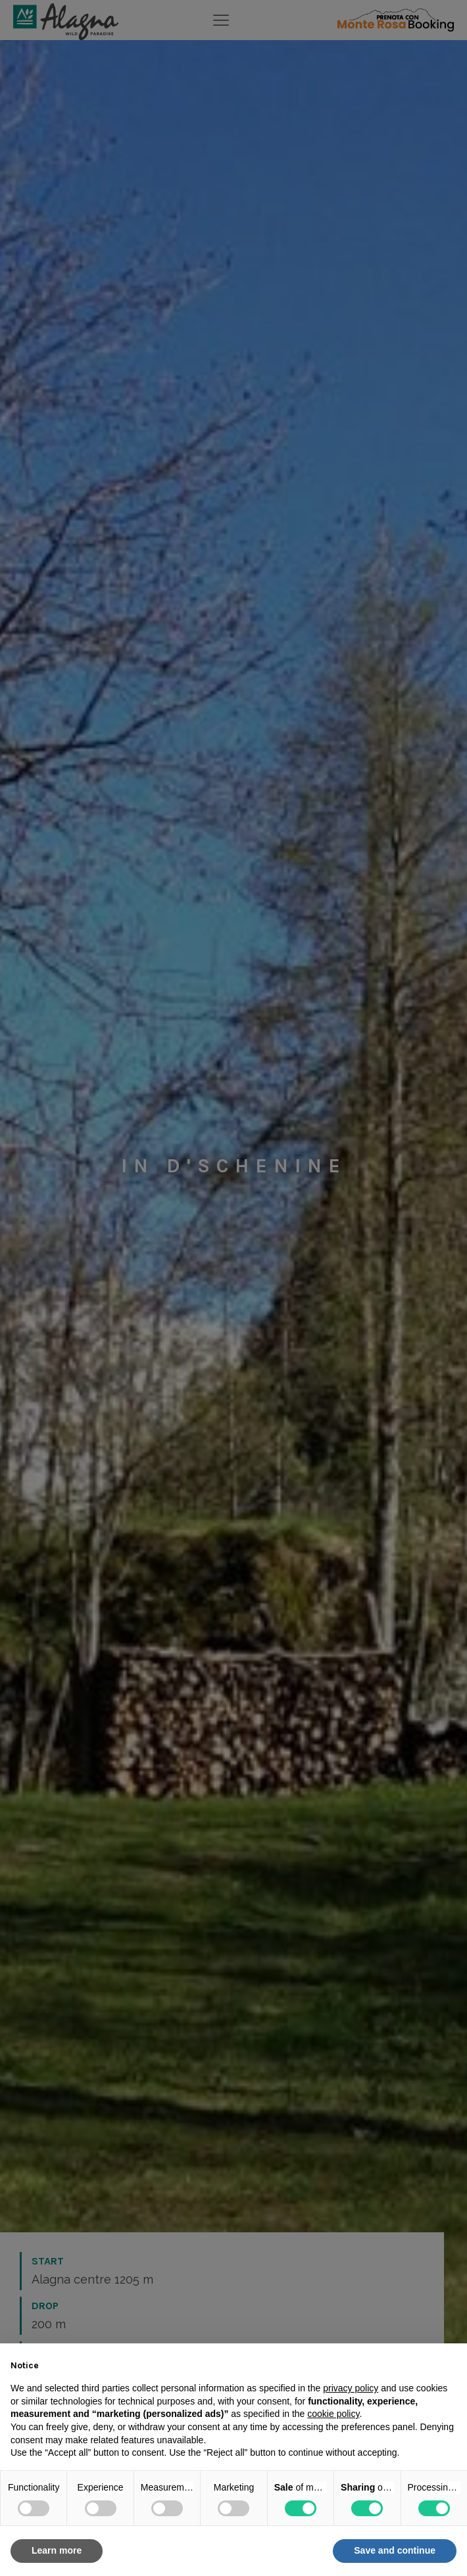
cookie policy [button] (333, 2413)
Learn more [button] (57, 2550)
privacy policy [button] (350, 2388)
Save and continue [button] (394, 2550)
